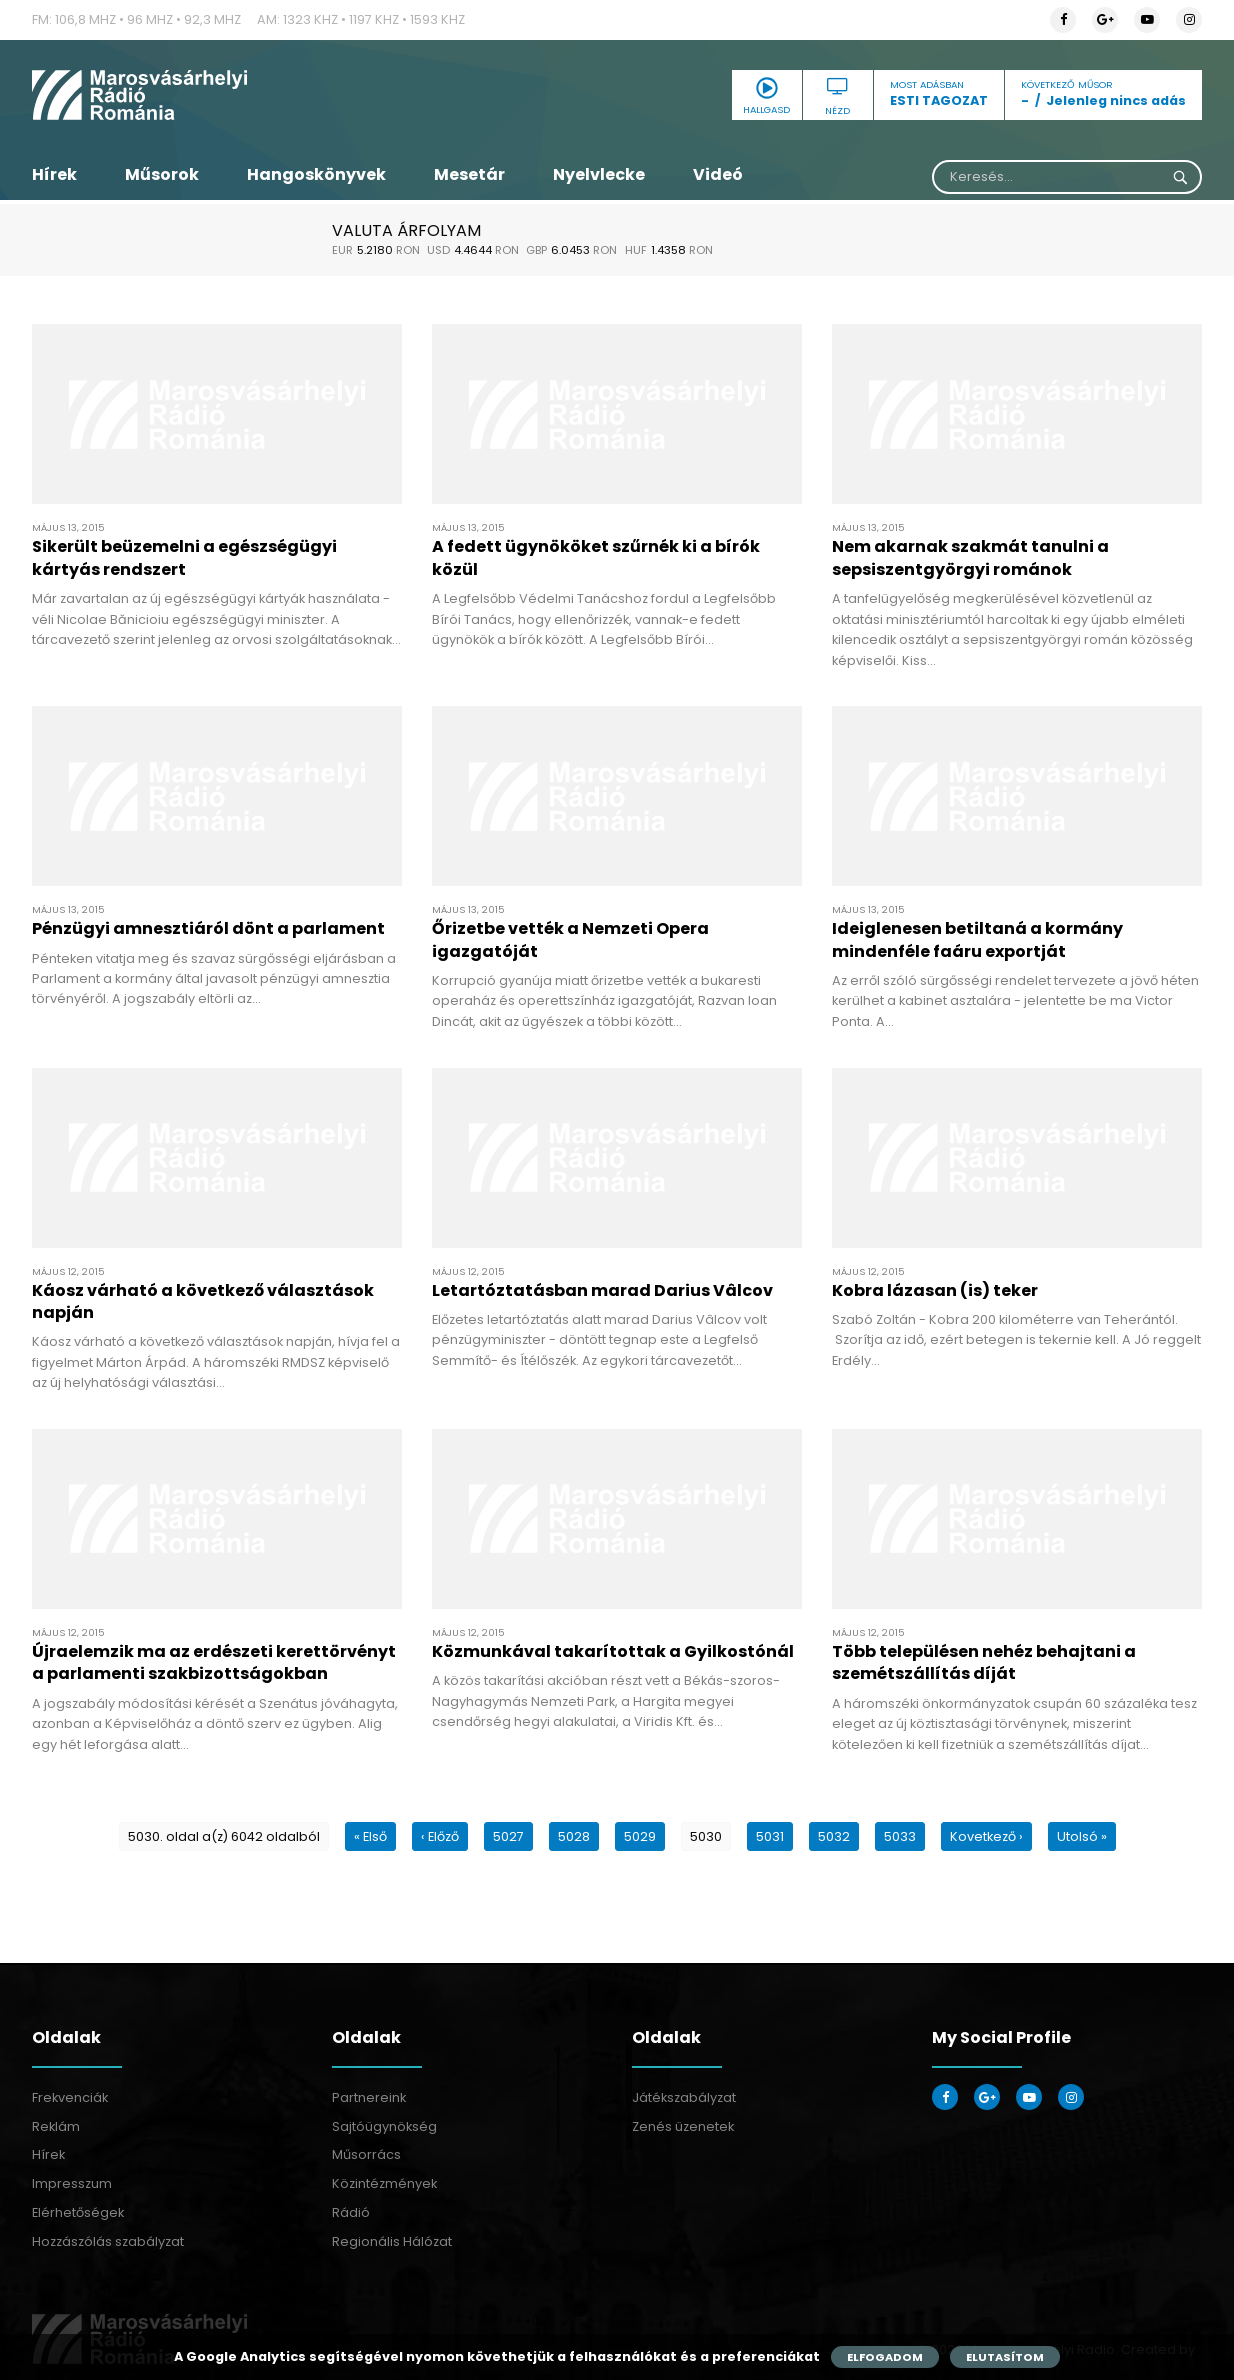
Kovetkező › (986, 1836)
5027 (508, 1836)
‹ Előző (440, 1836)
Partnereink (369, 2097)
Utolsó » (1082, 1836)
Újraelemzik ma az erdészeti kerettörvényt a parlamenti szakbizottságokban (214, 1662)
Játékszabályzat (684, 2097)
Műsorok (162, 174)
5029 (640, 1836)
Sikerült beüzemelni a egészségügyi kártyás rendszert (184, 557)
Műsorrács (366, 2154)
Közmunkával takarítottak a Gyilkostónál (613, 1651)
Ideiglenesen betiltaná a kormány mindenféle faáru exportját (977, 939)
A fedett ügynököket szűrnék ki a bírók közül (596, 557)
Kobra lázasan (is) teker (935, 1290)
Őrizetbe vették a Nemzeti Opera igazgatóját (570, 939)
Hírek (54, 174)
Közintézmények (384, 2183)
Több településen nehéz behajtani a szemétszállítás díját (984, 1662)
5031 (770, 1836)
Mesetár (469, 174)
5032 (834, 1836)
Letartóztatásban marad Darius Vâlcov (602, 1290)
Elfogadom (885, 2357)
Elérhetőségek (78, 2212)
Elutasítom (1005, 2357)
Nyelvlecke (599, 174)
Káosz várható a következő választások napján (203, 1301)
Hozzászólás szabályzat (108, 2241)
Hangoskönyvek (316, 174)
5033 (900, 1836)
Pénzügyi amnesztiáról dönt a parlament (208, 928)
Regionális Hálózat (392, 2241)
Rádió (351, 2212)
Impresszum (72, 2183)
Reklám (56, 2126)
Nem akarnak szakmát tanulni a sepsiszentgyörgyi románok (970, 557)
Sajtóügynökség (384, 2126)
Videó (718, 174)
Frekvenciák (70, 2097)
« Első (370, 1836)
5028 (574, 1836)
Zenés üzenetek (683, 2126)
